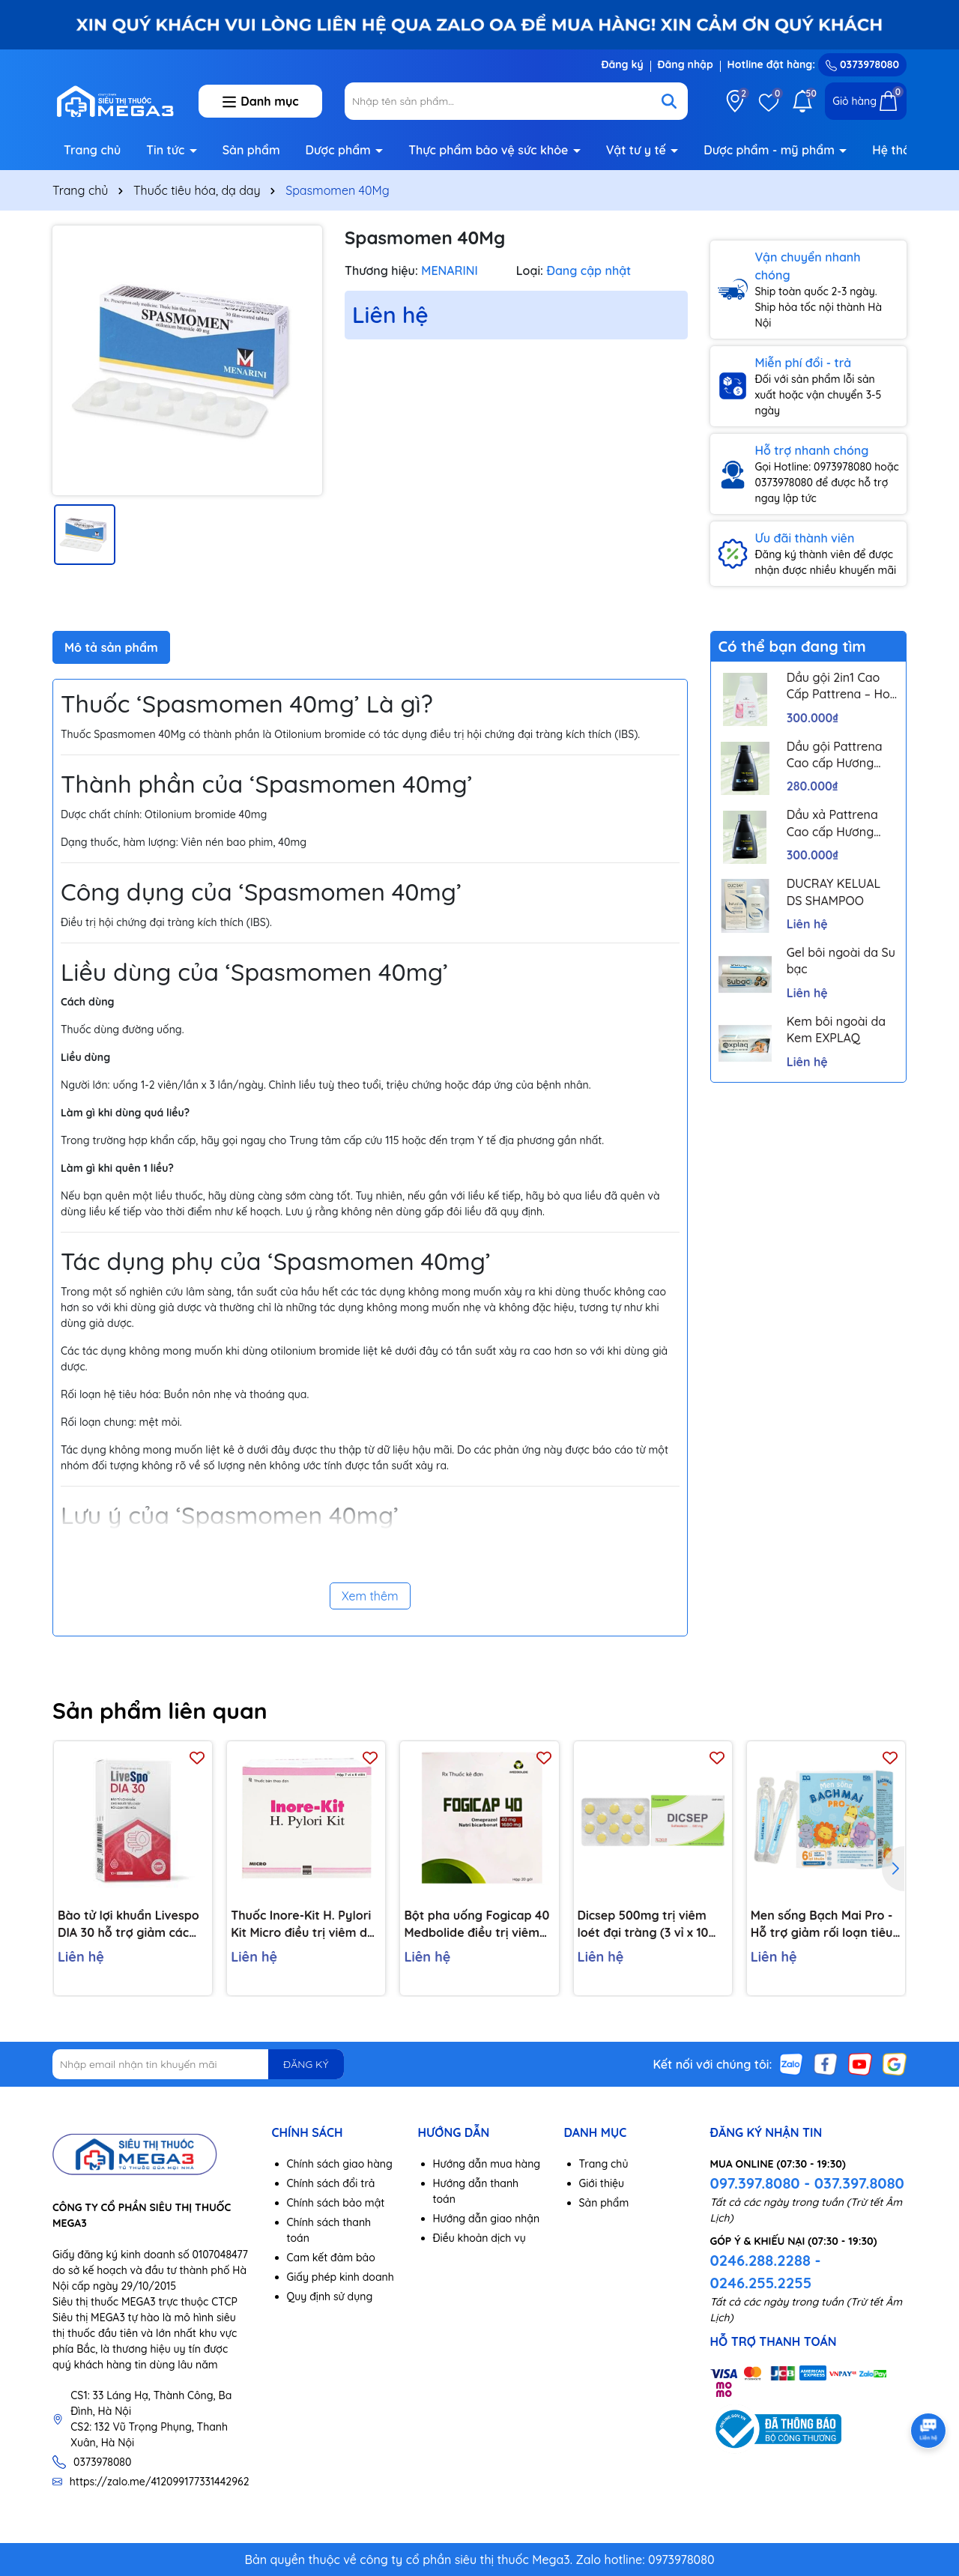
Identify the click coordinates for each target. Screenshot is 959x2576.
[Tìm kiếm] (669, 101)
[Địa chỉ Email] (198, 2064)
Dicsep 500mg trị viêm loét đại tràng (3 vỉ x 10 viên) (643, 1924)
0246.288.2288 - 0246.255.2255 (765, 2271)
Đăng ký (622, 64)
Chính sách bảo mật (336, 2203)
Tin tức (167, 149)
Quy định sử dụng (330, 2296)
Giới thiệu (602, 2183)
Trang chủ (92, 149)
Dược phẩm (340, 149)
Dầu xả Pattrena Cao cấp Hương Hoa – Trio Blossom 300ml (841, 823)
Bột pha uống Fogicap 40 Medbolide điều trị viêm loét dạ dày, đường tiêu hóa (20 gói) (476, 1924)
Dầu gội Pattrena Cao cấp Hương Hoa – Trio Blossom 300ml (841, 755)
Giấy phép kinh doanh (340, 2277)
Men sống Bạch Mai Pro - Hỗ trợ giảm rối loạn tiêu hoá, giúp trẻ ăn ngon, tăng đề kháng (822, 1924)
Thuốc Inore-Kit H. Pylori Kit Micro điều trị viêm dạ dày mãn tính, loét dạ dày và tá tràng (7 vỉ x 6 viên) (306, 1924)
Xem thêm (370, 1595)
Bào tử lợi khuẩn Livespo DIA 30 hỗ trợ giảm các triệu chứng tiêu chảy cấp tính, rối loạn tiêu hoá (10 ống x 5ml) (131, 1924)
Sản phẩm (251, 149)
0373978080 (862, 64)
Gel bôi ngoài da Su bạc (841, 960)
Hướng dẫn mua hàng (487, 2164)
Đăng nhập (685, 64)
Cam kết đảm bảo (331, 2257)
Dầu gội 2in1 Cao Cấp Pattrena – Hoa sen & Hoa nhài (842, 686)
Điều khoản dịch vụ (479, 2238)
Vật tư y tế (638, 149)
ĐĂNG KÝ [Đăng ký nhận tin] (305, 2064)
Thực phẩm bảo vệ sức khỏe (490, 149)
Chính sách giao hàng (340, 2164)
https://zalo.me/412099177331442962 (159, 2481)
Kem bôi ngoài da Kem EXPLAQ (836, 1029)
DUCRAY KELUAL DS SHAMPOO (834, 891)
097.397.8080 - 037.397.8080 (807, 2183)
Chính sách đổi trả (331, 2183)
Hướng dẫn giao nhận (486, 2218)
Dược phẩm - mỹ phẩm (771, 149)
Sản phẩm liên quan (159, 1710)
